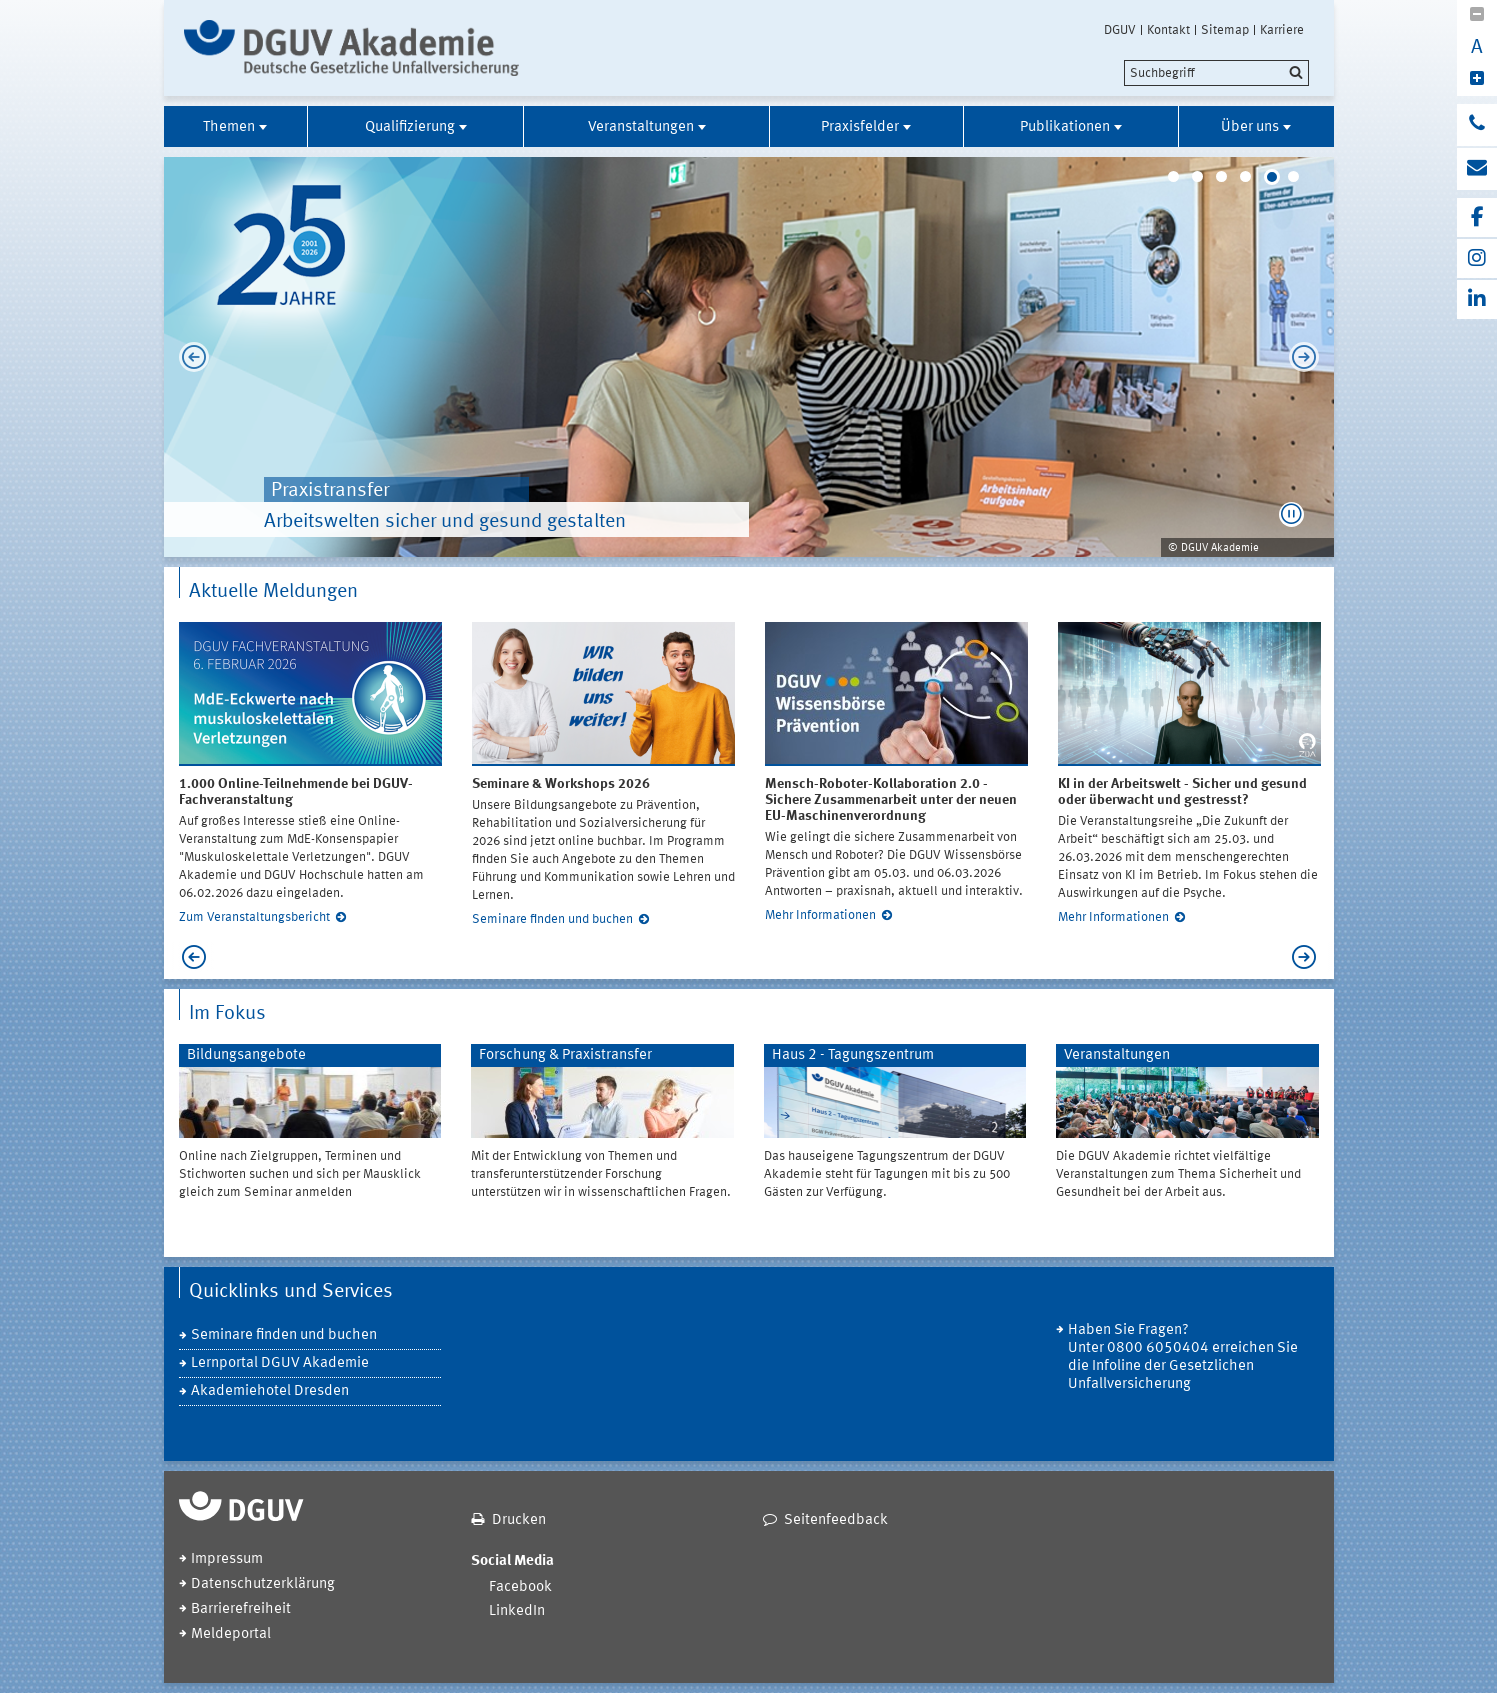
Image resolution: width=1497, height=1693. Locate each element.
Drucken (519, 1520)
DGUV (1120, 30)
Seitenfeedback (836, 1520)
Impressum (227, 1559)
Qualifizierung (410, 127)
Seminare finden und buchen (552, 919)
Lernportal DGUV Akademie (280, 1363)
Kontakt (1168, 30)
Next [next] (1309, 357)
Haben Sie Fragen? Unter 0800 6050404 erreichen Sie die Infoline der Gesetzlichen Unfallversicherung (1183, 1357)
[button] (1291, 514)
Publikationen (1065, 127)
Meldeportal (231, 1634)
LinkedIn (517, 1611)
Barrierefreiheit (241, 1609)
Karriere (1282, 30)
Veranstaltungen (641, 127)
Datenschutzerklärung (263, 1584)
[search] (1216, 73)
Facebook (520, 1587)
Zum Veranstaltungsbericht (254, 917)
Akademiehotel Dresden (270, 1391)
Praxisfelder (860, 127)
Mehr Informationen (820, 915)
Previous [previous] (189, 357)
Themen (229, 127)
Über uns (1250, 127)
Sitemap (1225, 30)
